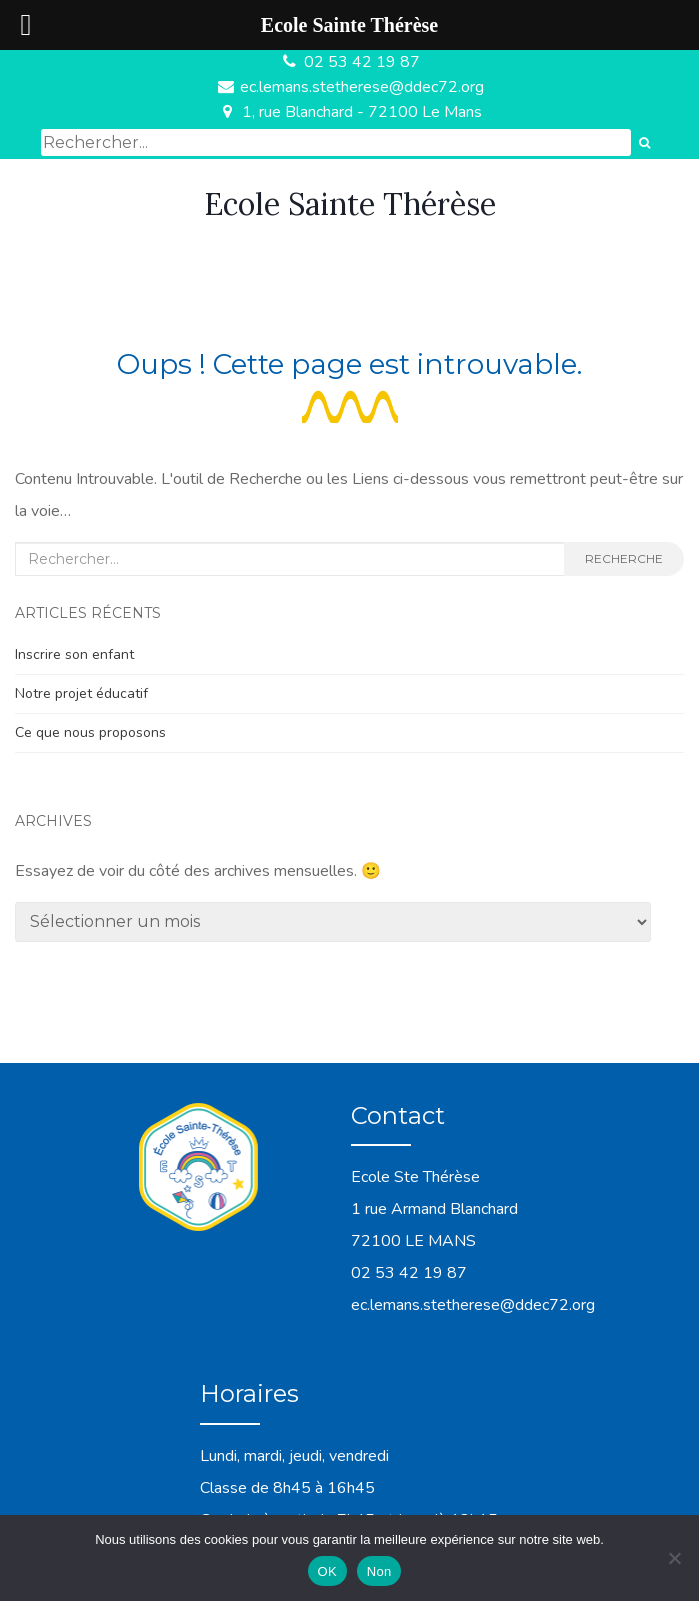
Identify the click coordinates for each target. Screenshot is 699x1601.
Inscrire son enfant (74, 654)
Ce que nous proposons (90, 732)
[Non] (674, 1558)
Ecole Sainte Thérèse (350, 204)
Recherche (624, 558)
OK (327, 1571)
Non (379, 1571)
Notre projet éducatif (81, 693)
